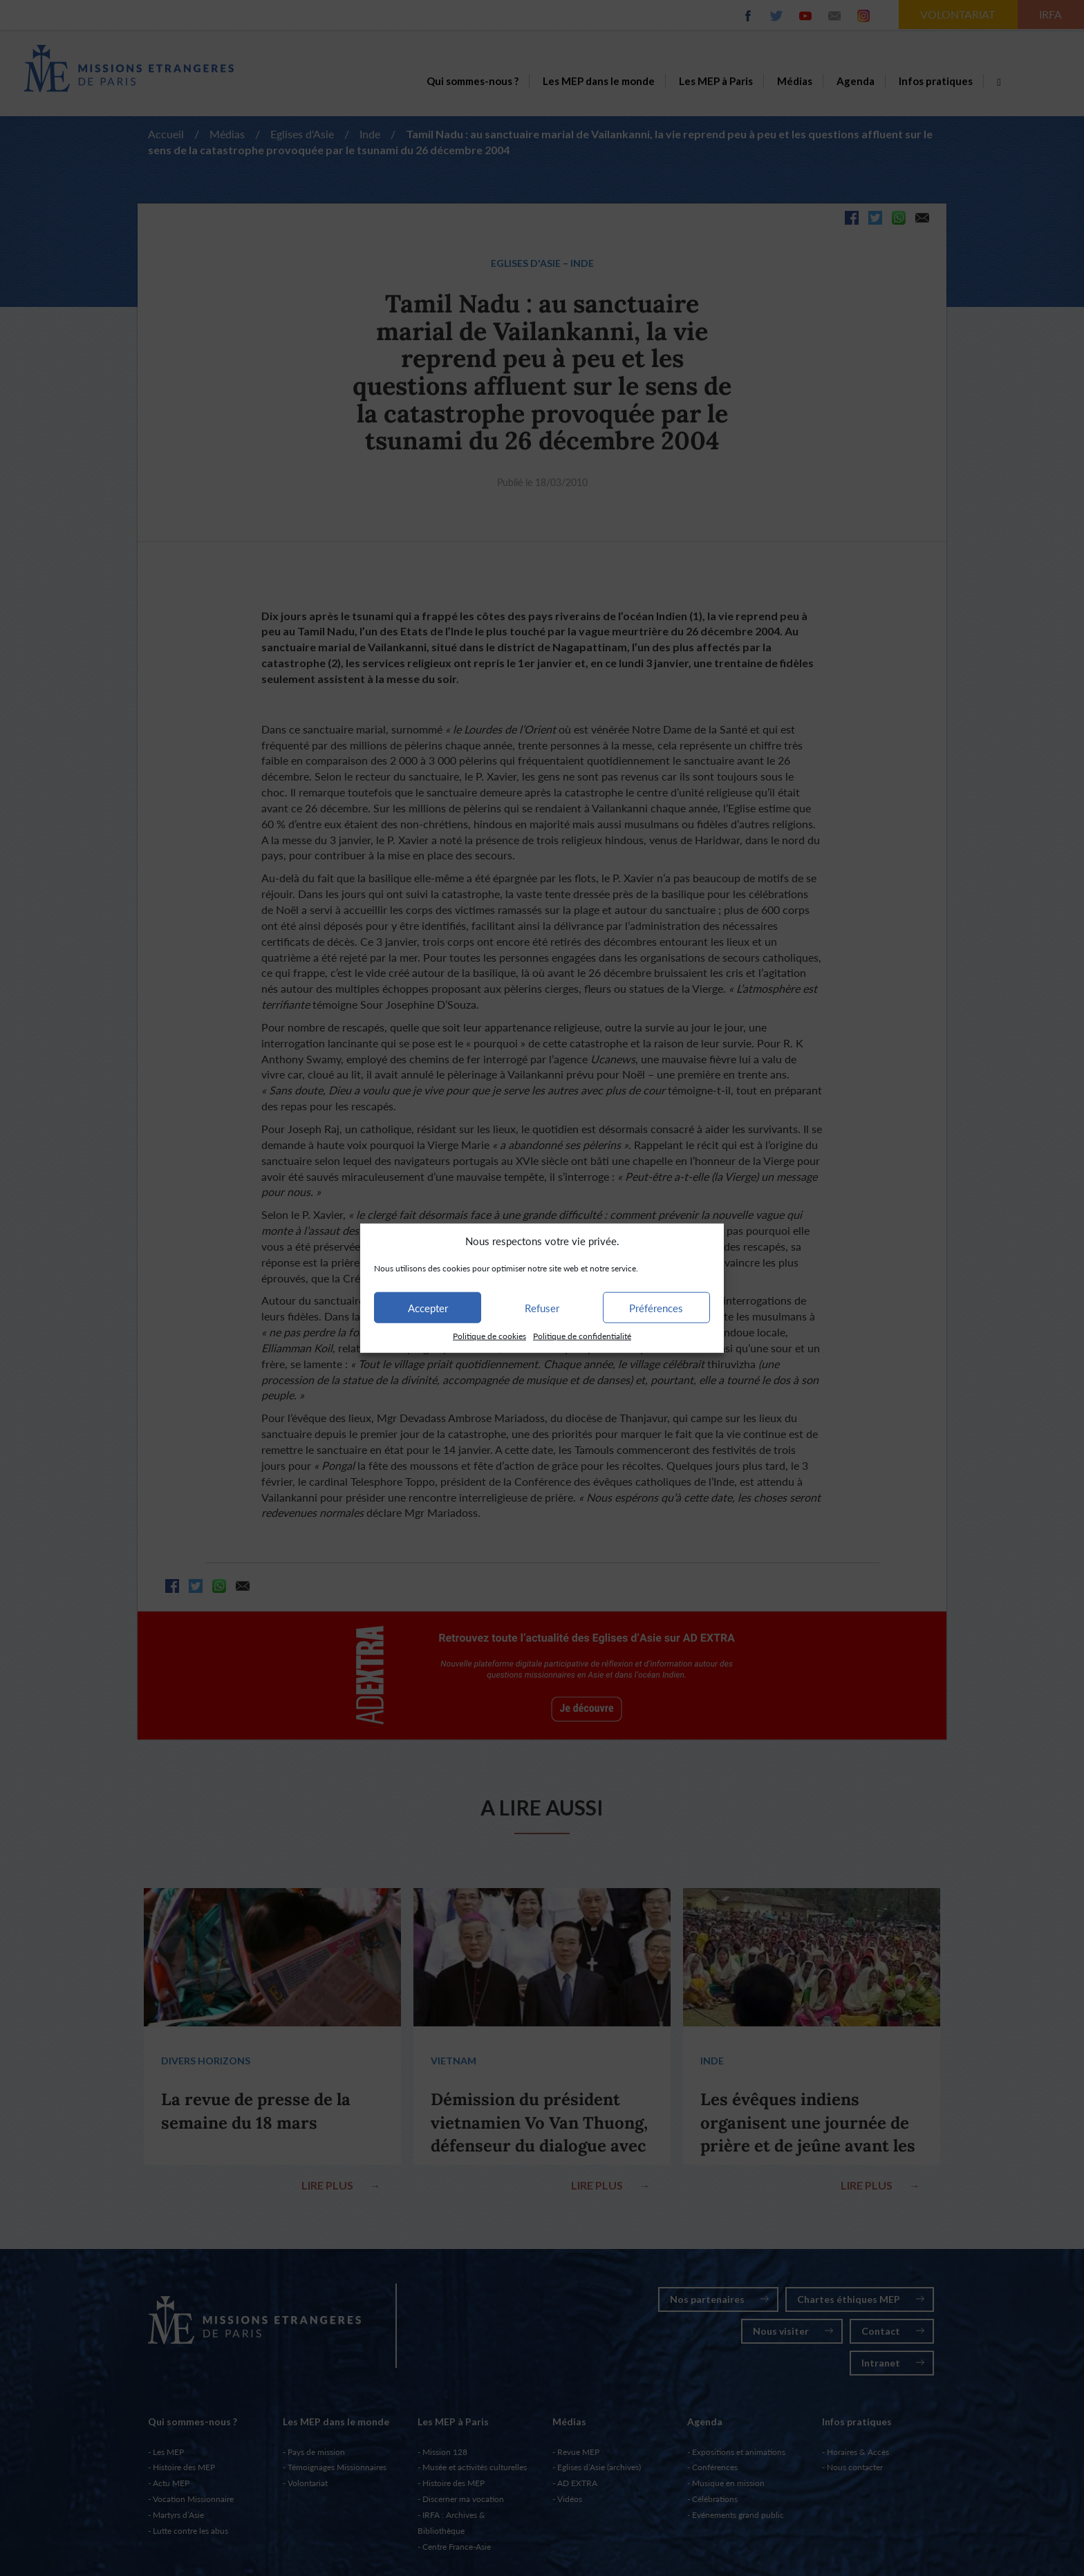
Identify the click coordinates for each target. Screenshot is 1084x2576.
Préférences (656, 1308)
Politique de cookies (489, 1336)
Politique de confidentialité (582, 1336)
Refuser (542, 1308)
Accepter (428, 1308)
